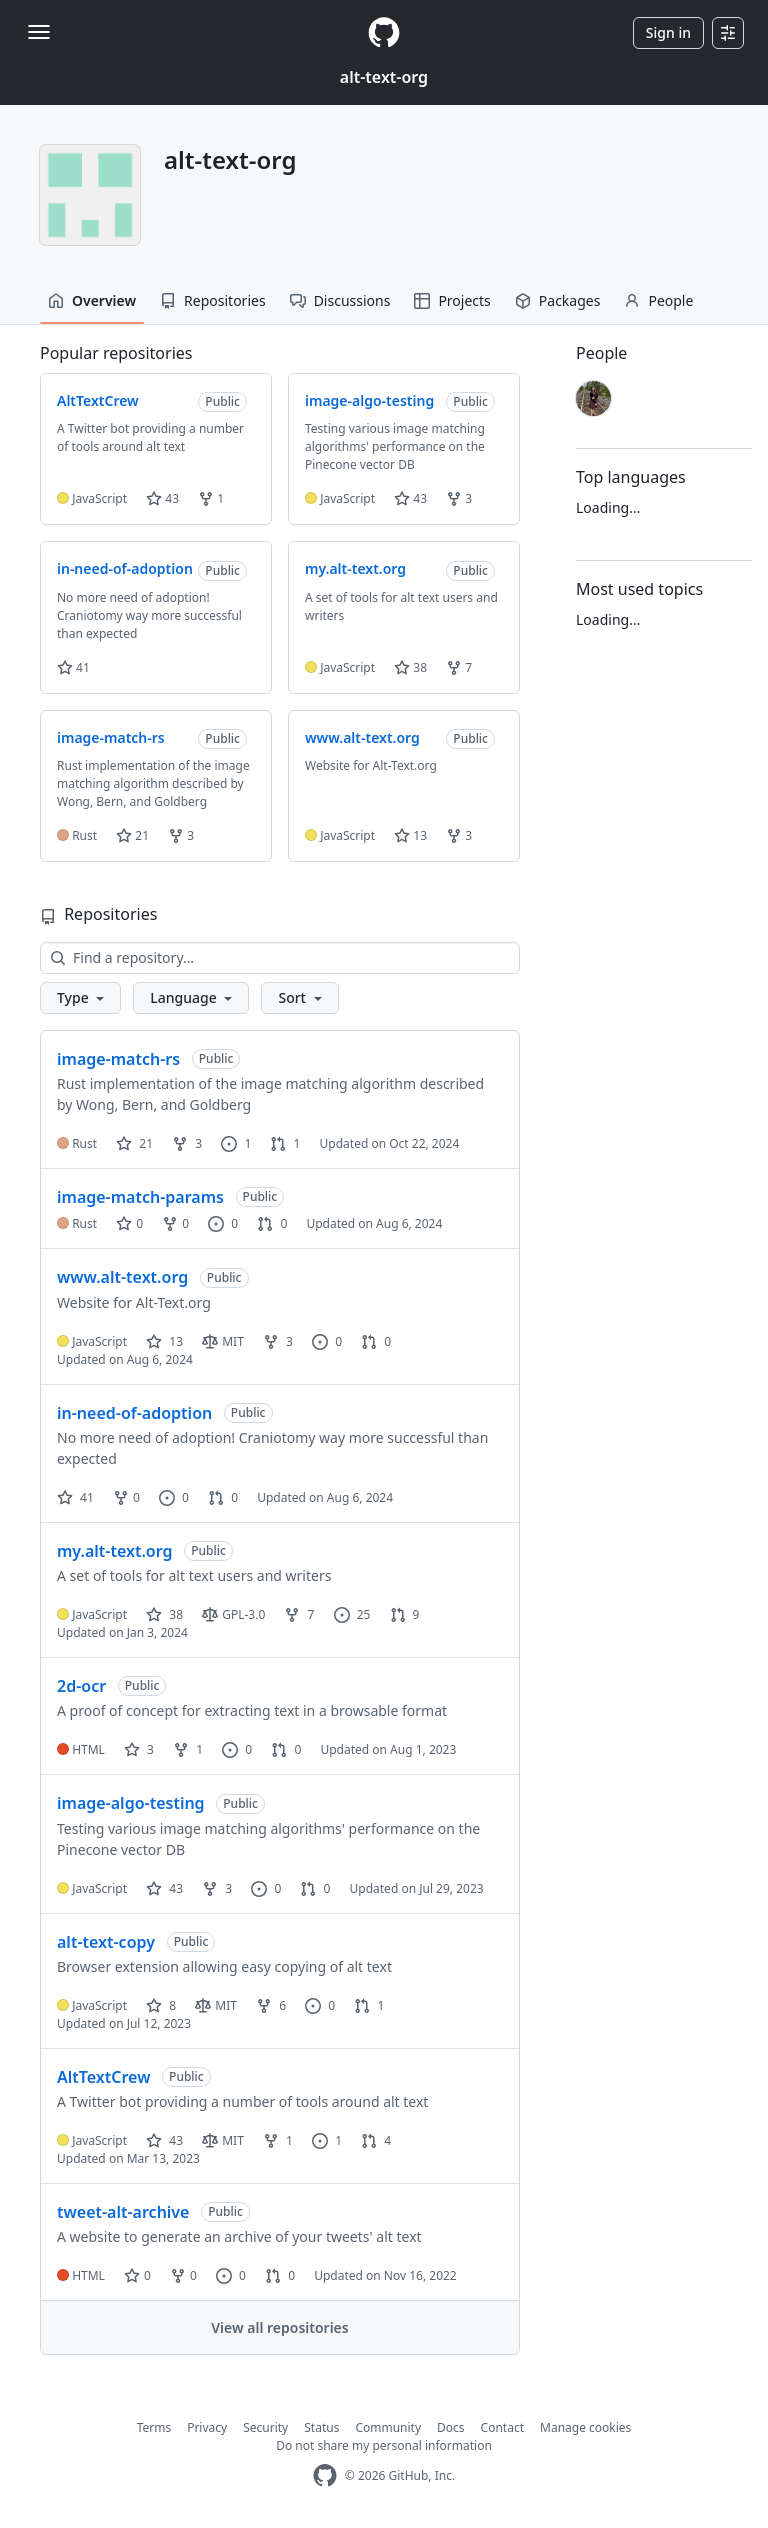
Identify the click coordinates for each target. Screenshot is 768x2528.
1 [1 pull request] (285, 1143)
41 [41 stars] (75, 1497)
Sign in (668, 32)
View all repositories (279, 2327)
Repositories (213, 300)
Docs (451, 2427)
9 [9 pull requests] (405, 1614)
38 (410, 667)
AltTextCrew (103, 2077)
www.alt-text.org (122, 1277)
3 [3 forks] (187, 1143)
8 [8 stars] (161, 2005)
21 (132, 835)
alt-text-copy (106, 1942)
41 (73, 667)
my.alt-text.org (115, 1551)
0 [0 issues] (223, 1223)
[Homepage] (384, 32)
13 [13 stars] (164, 1341)
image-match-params (140, 1197)
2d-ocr (81, 1686)
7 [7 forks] (299, 1614)
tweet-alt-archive (123, 2212)
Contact (502, 2427)
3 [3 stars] (139, 1749)
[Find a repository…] (280, 958)
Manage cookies (585, 2427)
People (658, 300)
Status (321, 2427)
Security (265, 2427)
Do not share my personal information (384, 2445)
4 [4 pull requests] (376, 2140)
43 (162, 498)
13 (410, 835)
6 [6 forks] (271, 2005)
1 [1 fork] (188, 1749)
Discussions (340, 300)
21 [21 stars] (134, 1143)
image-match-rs (118, 1059)
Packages (558, 300)
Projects (452, 300)
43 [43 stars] (164, 1888)
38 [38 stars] (164, 1614)
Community (388, 2427)
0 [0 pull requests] (272, 1223)
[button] (80, 998)
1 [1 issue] (236, 1143)
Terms (154, 2427)
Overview (92, 300)
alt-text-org (384, 77)
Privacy (207, 2427)
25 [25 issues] (352, 1614)
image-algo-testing (131, 1803)
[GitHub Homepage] (325, 2475)
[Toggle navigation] (39, 32)
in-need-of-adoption (134, 1413)
